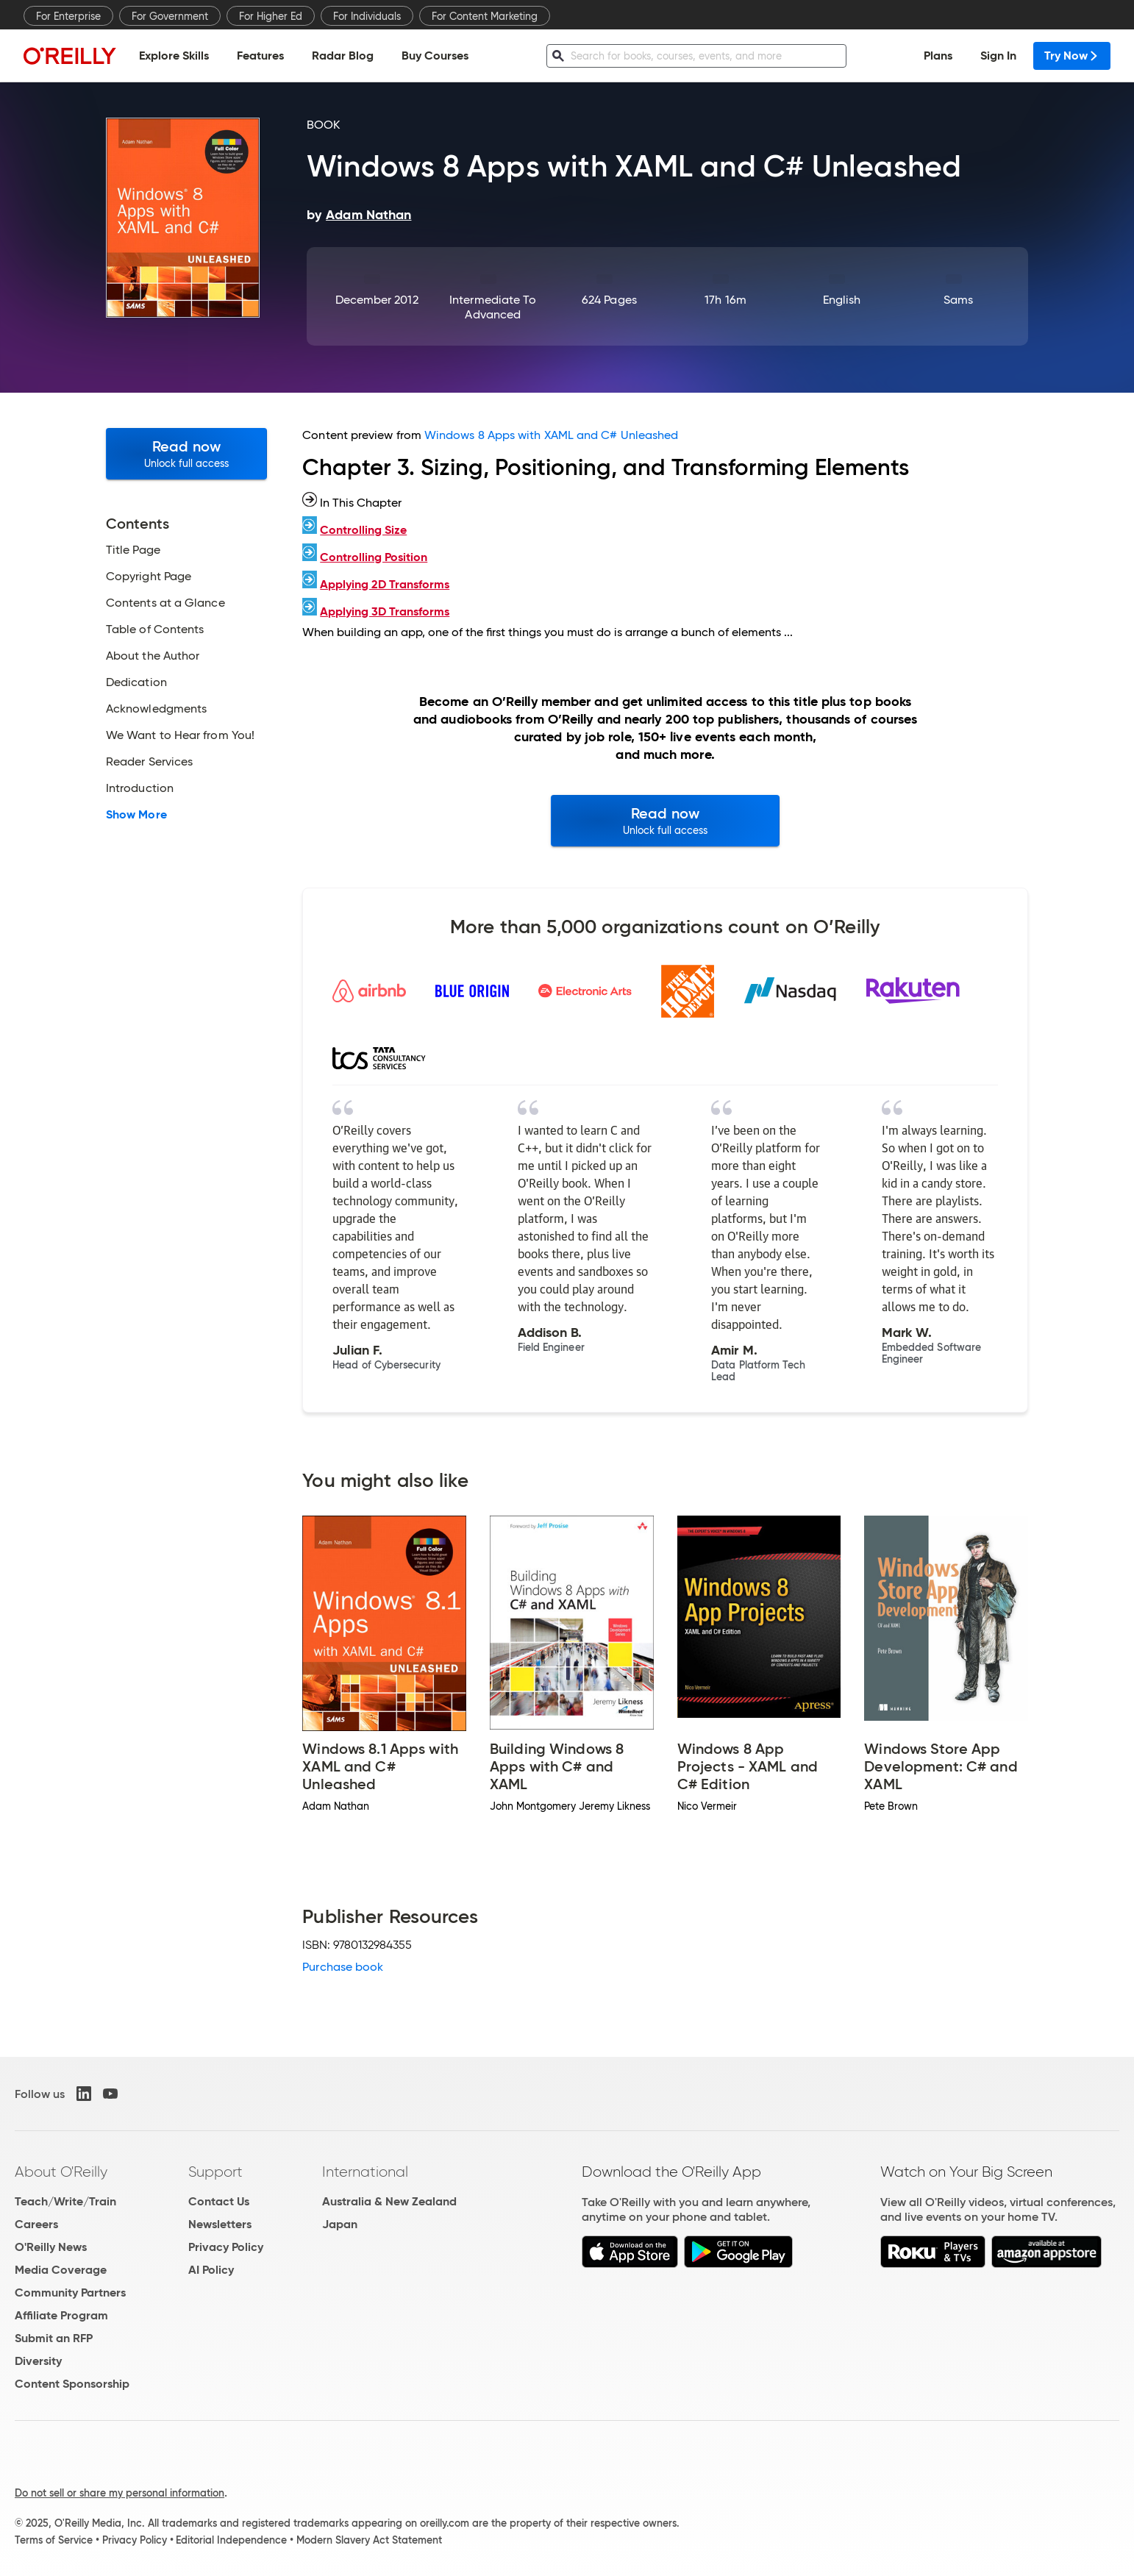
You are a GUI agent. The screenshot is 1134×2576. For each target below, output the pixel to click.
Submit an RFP (54, 2338)
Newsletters (220, 2224)
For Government (170, 16)
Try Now (1071, 55)
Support (215, 2171)
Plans (938, 55)
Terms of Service (54, 2540)
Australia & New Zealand (389, 2201)
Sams (958, 300)
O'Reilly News (51, 2247)
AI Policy (211, 2269)
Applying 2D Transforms (384, 584)
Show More (136, 815)
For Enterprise (68, 16)
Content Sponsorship (72, 2383)
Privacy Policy (225, 2247)
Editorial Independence (231, 2540)
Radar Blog (343, 55)
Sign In (998, 55)
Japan (339, 2224)
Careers (36, 2224)
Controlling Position (373, 557)
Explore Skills (174, 55)
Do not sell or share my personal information (119, 2493)
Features (260, 55)
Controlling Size (363, 530)
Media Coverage (61, 2269)
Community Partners (70, 2292)
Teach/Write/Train (65, 2201)
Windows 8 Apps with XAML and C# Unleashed (551, 435)
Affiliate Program (61, 2315)
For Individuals (367, 16)
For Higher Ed (270, 16)
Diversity (38, 2361)
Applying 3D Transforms (384, 611)
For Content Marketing (485, 16)
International (365, 2171)
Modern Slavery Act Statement (369, 2540)
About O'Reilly (61, 2171)
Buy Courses (435, 55)
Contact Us (218, 2201)
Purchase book (342, 1967)
